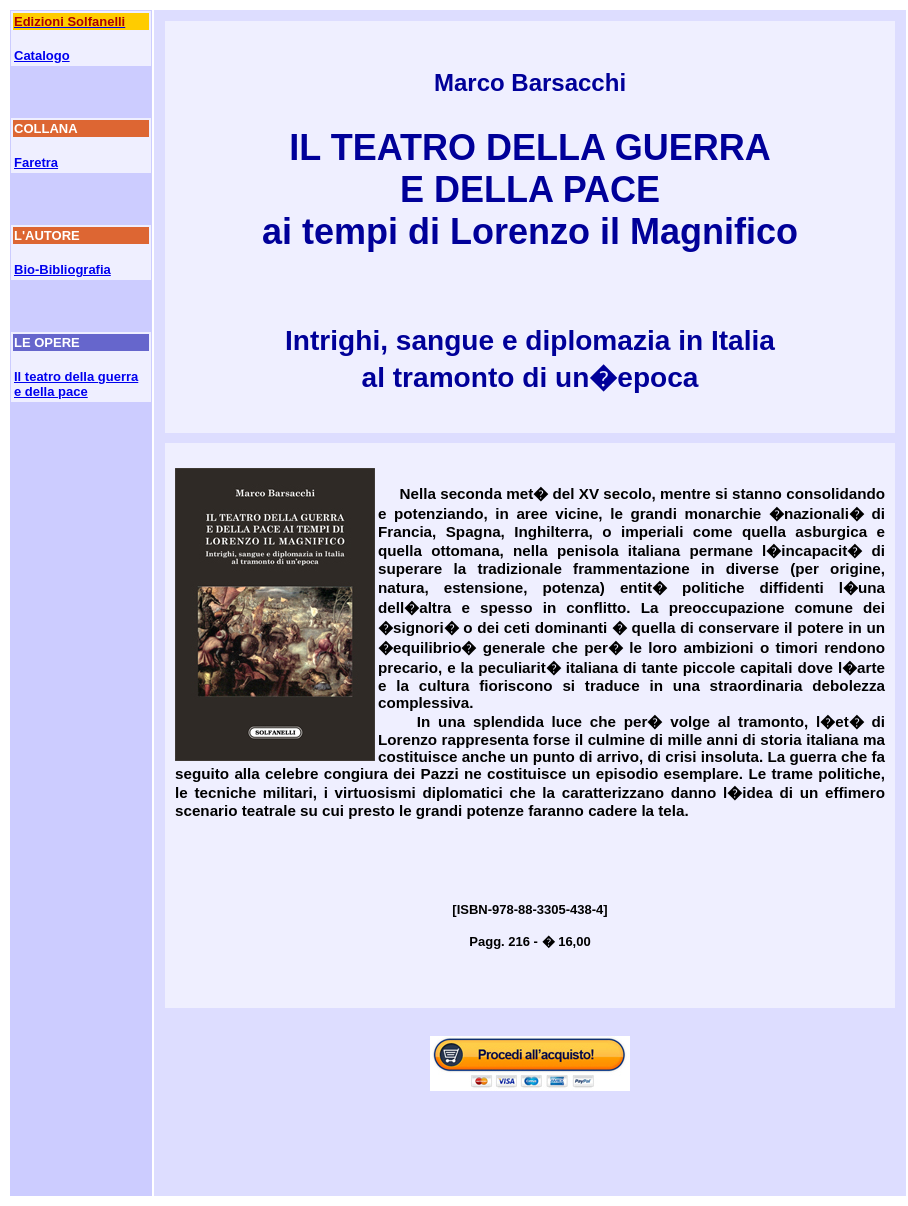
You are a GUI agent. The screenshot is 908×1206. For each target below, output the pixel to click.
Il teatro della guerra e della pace (76, 384)
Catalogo (42, 55)
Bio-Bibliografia (62, 269)
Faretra (36, 162)
